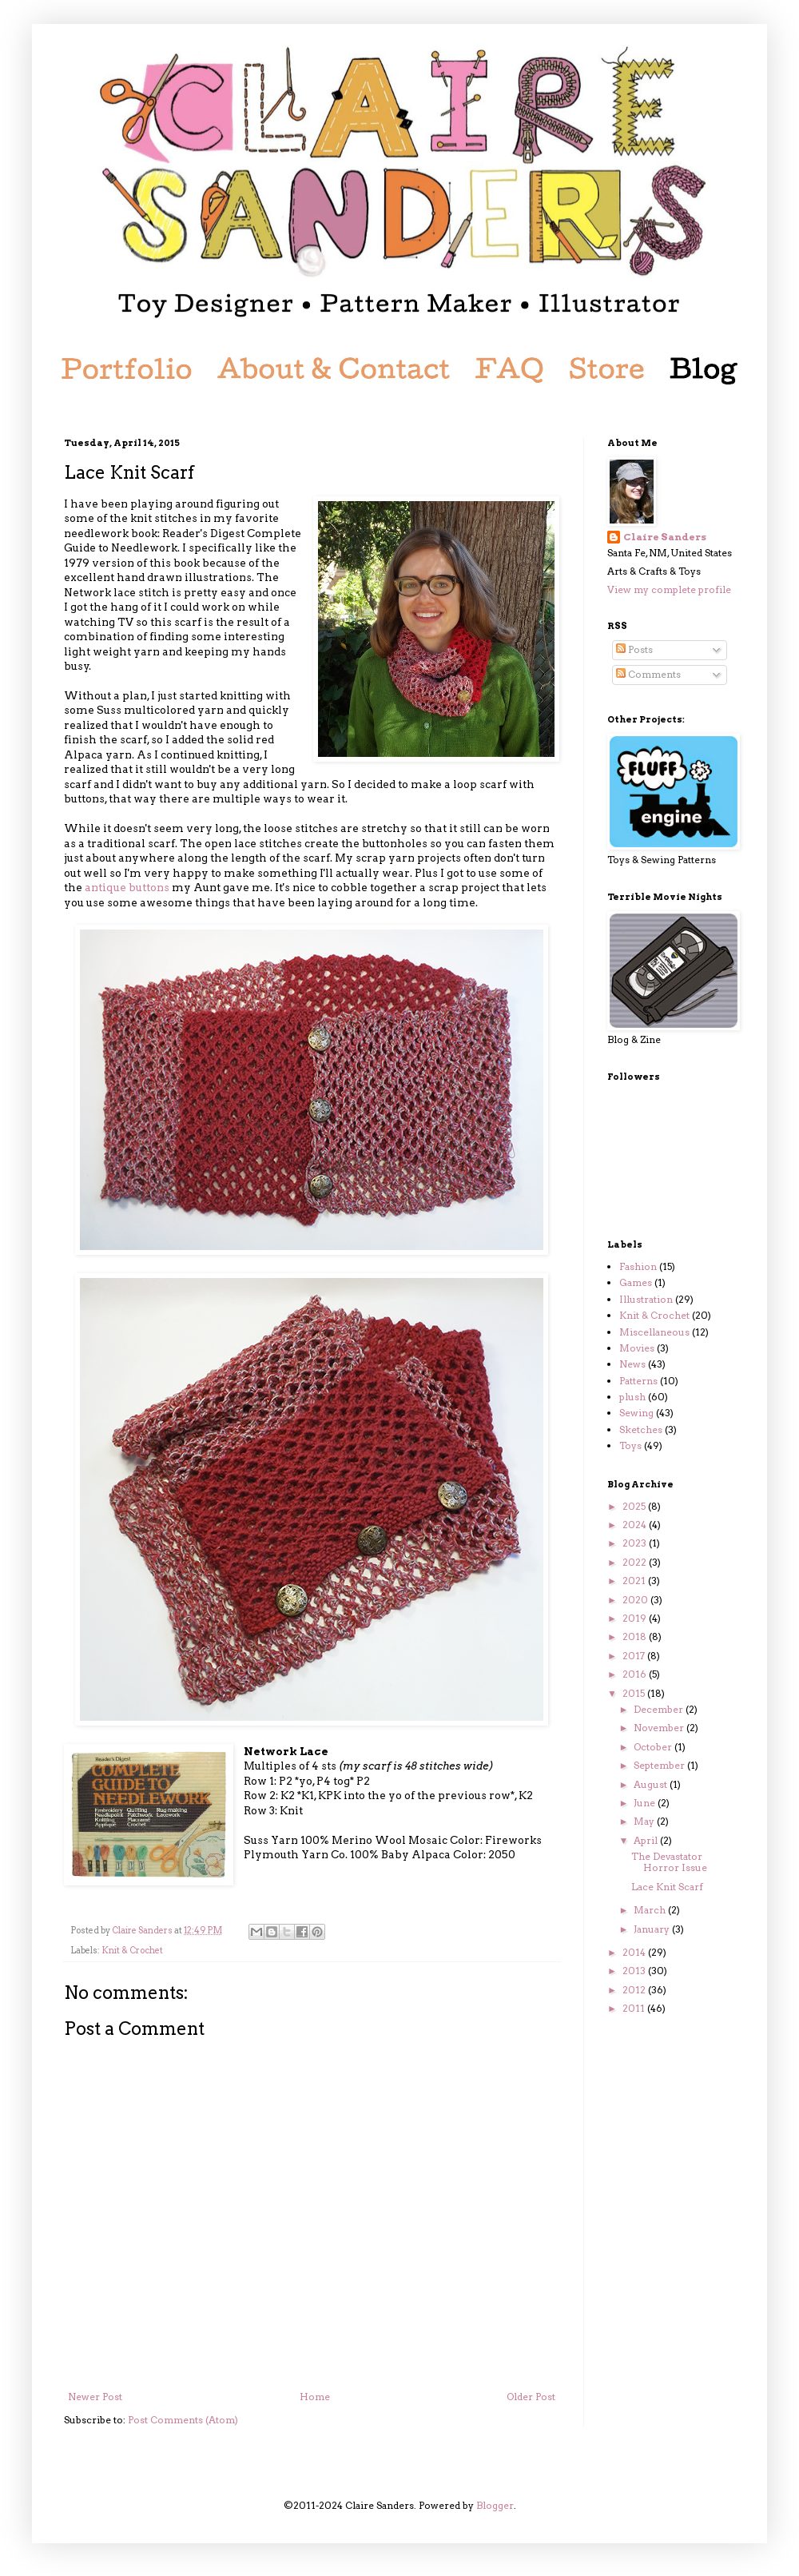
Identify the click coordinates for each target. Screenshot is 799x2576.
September (660, 1765)
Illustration (646, 1299)
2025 (635, 1506)
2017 (634, 1656)
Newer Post (95, 2397)
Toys (630, 1445)
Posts (634, 649)
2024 (635, 1525)
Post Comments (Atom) (183, 2420)
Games (635, 1282)
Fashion (638, 1266)
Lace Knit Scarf (667, 1887)
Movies (636, 1348)
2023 (635, 1543)
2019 (635, 1618)
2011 (634, 2008)
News (632, 1364)
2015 (634, 1693)
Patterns (638, 1381)
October (654, 1747)
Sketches (640, 1429)
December (660, 1709)
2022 (635, 1562)
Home (315, 2397)
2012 (635, 1990)
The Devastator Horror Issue (669, 1861)
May (645, 1821)
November (660, 1728)
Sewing (636, 1413)
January (653, 1929)
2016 (635, 1674)
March (651, 1910)
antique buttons (127, 887)
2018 (635, 1636)
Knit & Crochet (132, 1950)
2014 (635, 1952)
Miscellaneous (654, 1332)
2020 (636, 1600)
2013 (635, 1971)
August (652, 1784)
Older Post (531, 2397)
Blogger (495, 2505)
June (646, 1803)
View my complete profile (669, 589)
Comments (648, 674)
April (647, 1840)
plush (632, 1397)
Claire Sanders (664, 537)
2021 (635, 1581)
